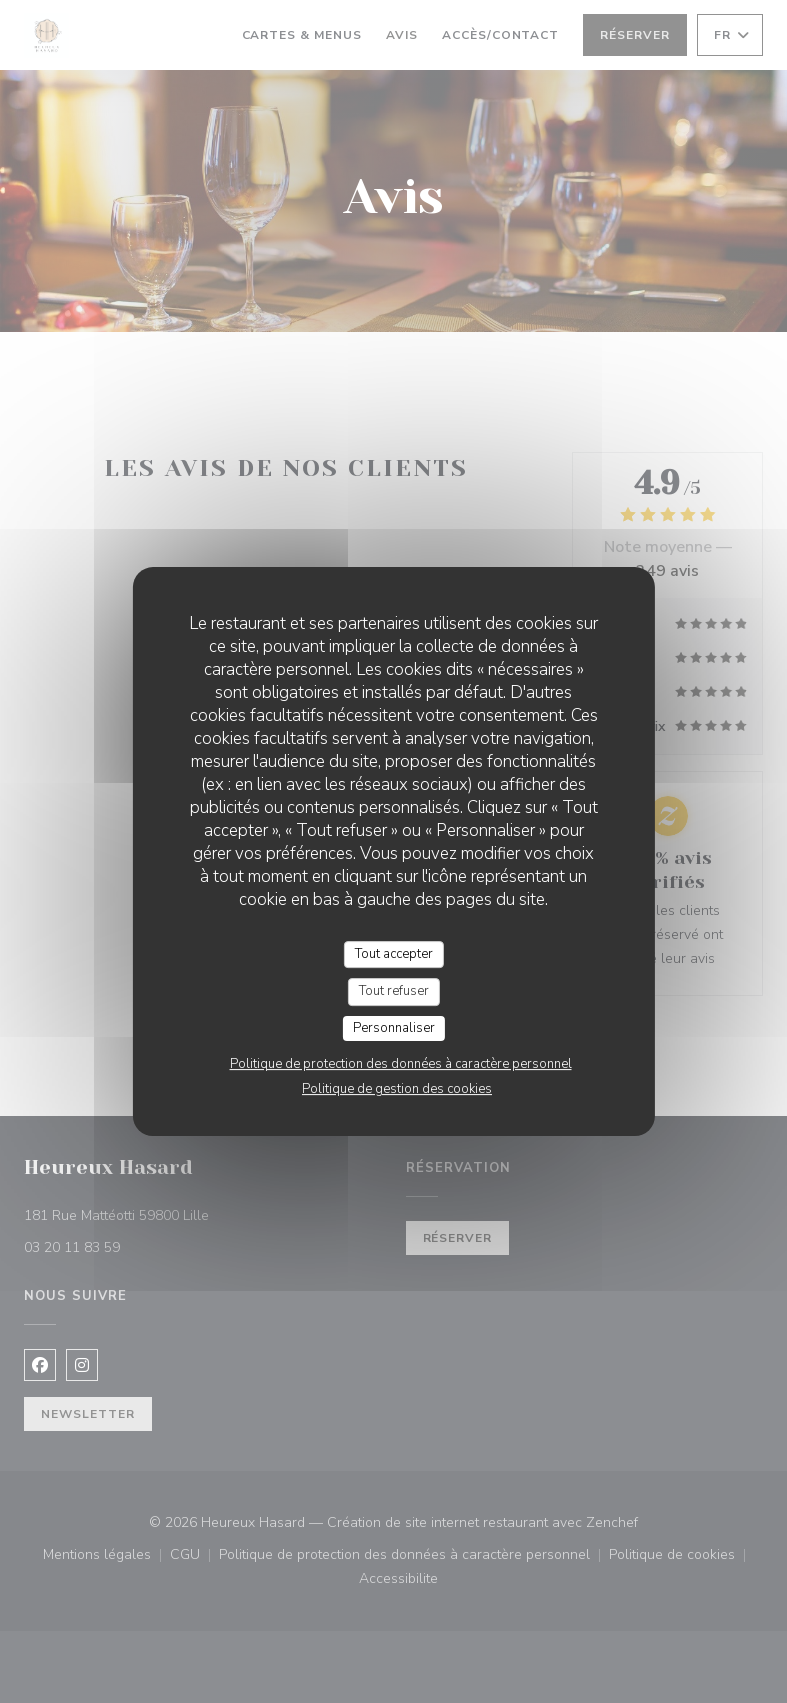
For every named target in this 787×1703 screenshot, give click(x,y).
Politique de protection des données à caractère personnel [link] (401, 1064)
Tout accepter (394, 954)
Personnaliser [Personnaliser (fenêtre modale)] (394, 1028)
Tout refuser (394, 991)
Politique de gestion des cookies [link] (397, 1089)
